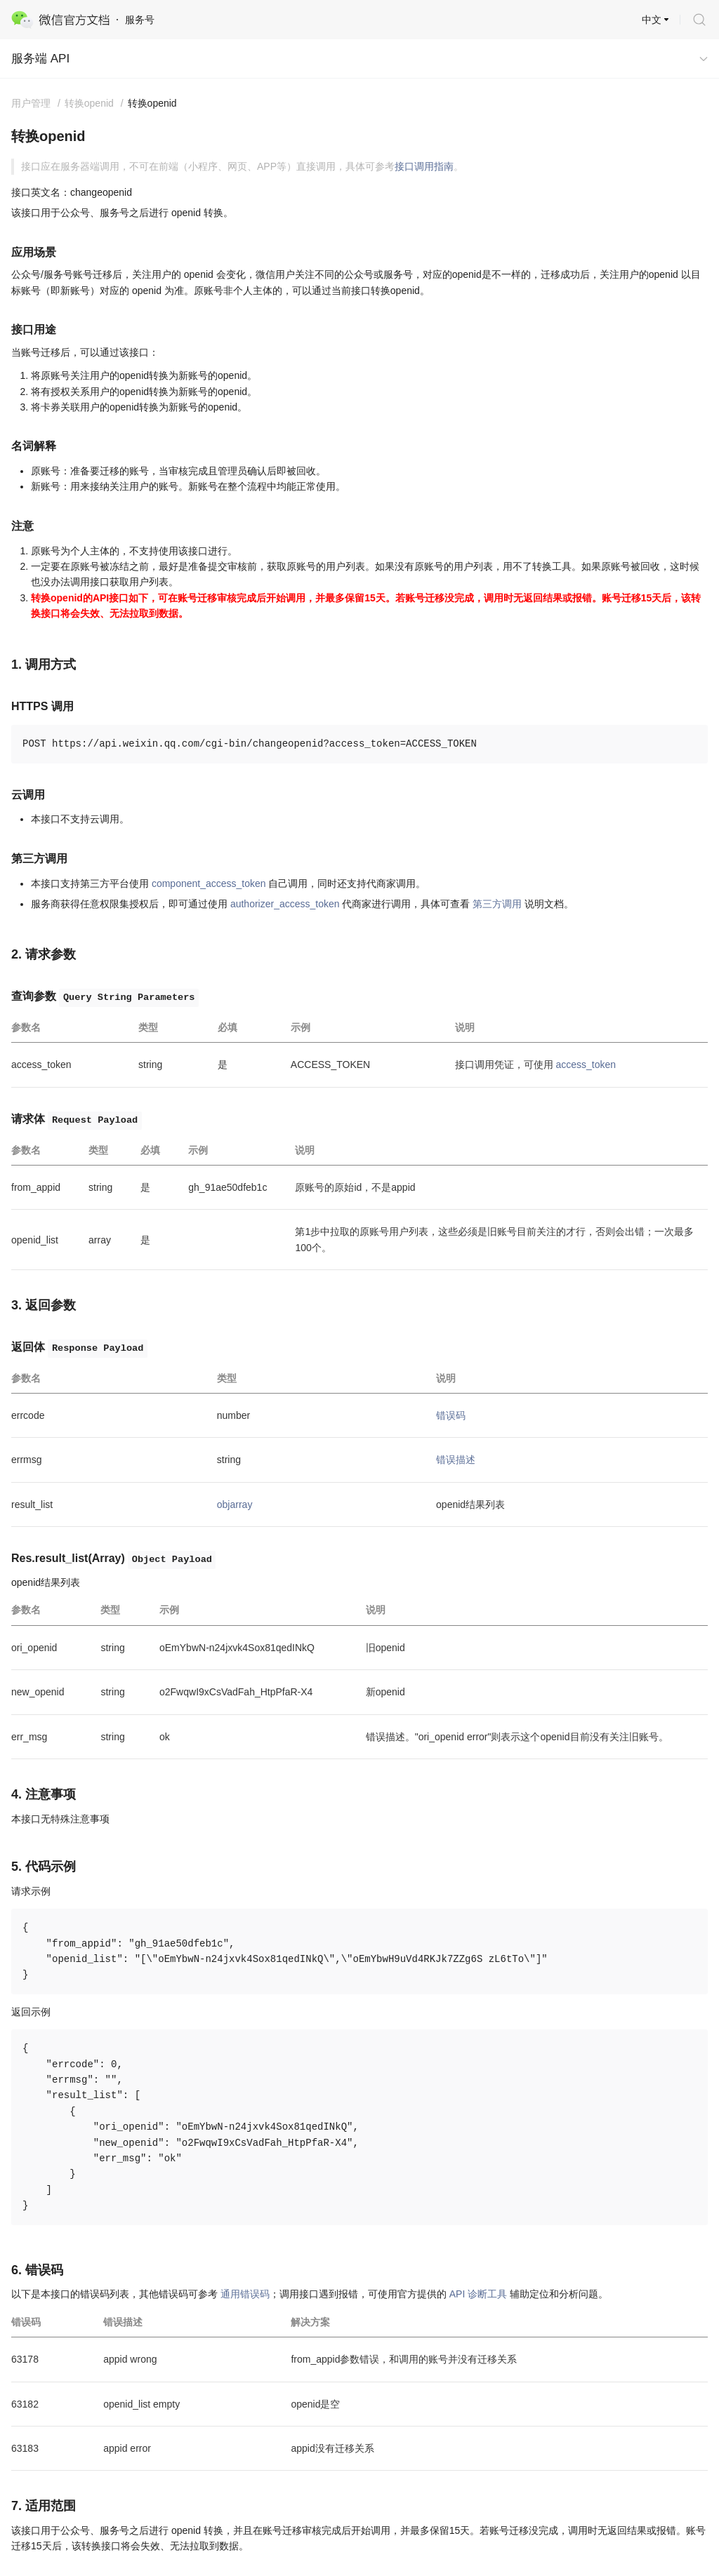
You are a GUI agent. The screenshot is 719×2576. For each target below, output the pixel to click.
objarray (235, 1504)
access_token (585, 1064)
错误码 (451, 1415)
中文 (651, 19)
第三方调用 (497, 903)
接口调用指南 (424, 166)
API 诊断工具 (478, 2294)
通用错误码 (245, 2294)
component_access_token (209, 883)
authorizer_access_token (285, 903)
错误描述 (455, 1459)
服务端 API (40, 58)
